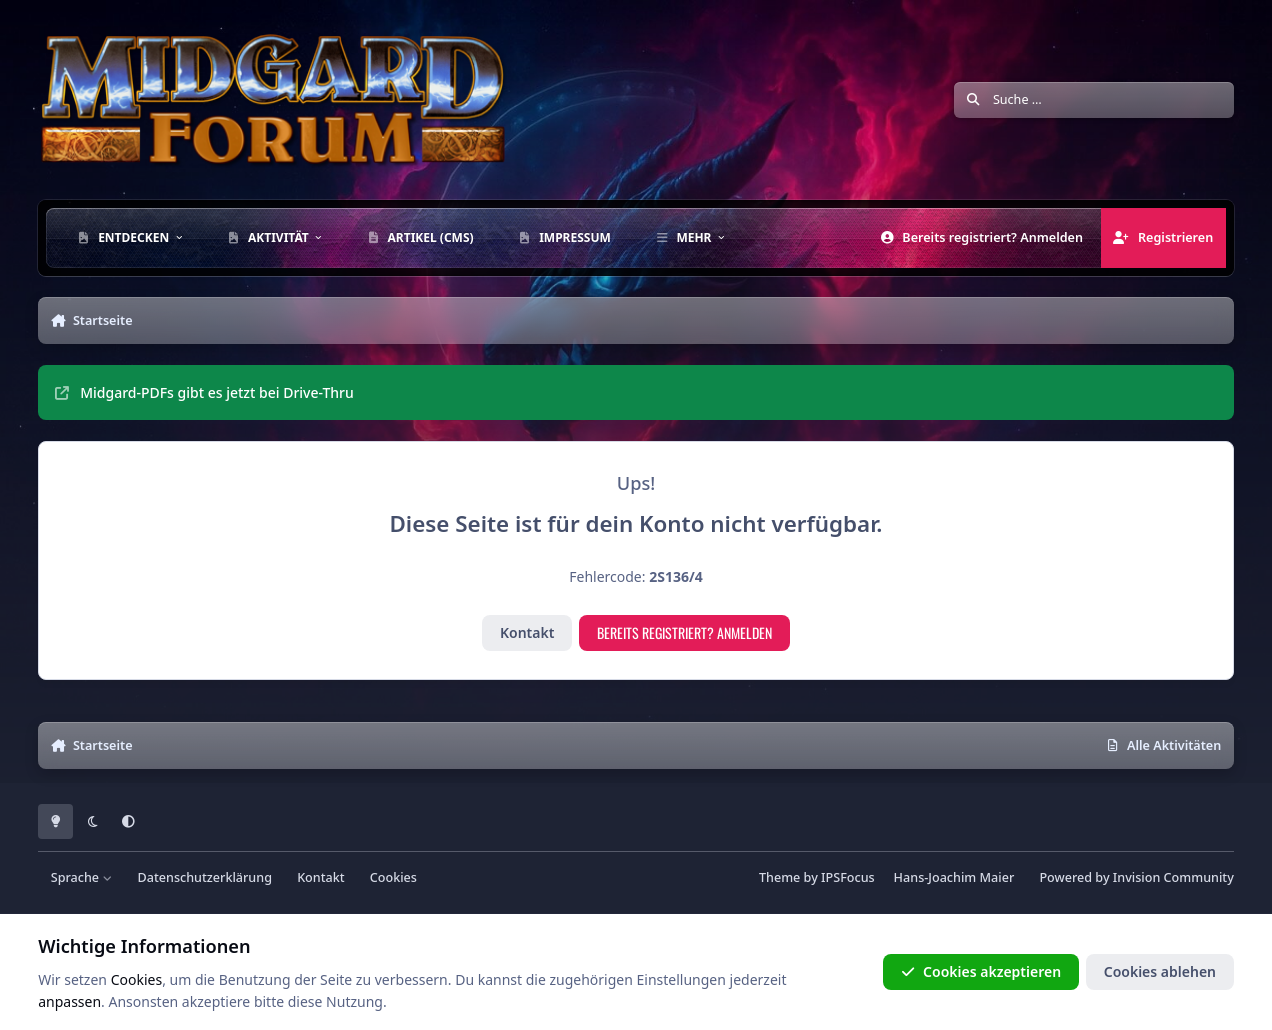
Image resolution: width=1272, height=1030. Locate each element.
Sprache (82, 877)
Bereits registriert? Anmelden (684, 632)
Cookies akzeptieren (981, 971)
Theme (779, 877)
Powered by (1136, 877)
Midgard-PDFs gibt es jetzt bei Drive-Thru (204, 392)
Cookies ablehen (1160, 971)
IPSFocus (848, 877)
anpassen (69, 1001)
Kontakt (527, 632)
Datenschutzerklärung (205, 877)
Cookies (393, 877)
